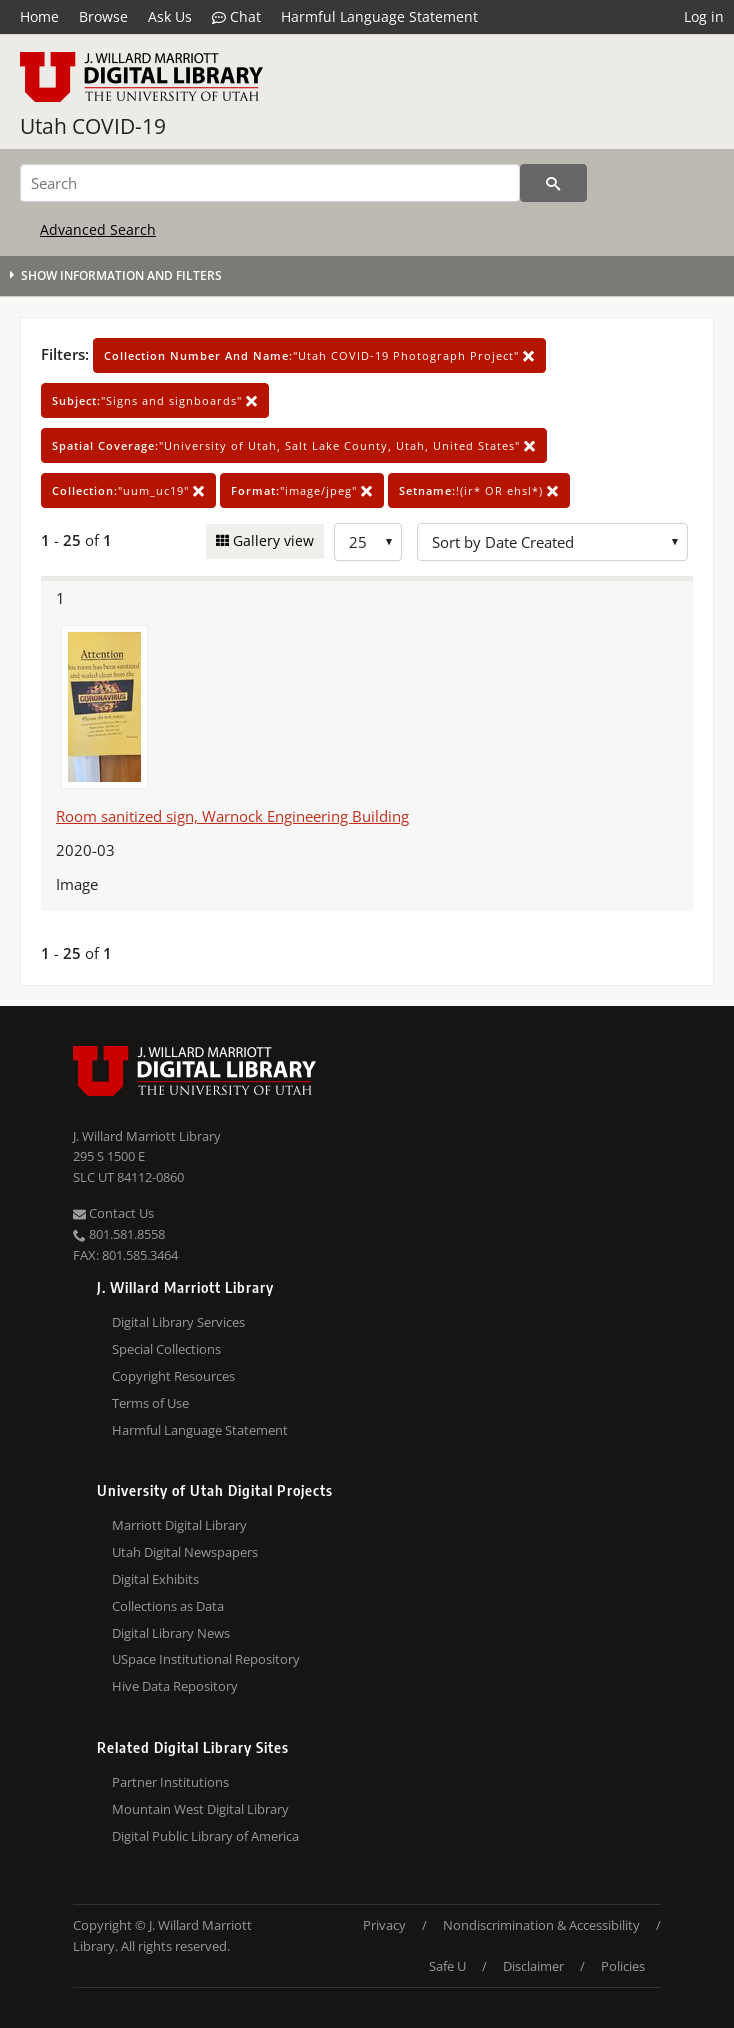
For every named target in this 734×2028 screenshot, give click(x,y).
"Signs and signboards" (155, 400)
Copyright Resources (173, 1376)
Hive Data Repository (175, 1686)
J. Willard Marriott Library (147, 1136)
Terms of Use (150, 1403)
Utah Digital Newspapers (185, 1552)
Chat (236, 17)
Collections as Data (168, 1606)
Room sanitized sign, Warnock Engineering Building (232, 816)
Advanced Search (98, 229)
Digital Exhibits (155, 1579)
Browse (103, 16)
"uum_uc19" (128, 490)
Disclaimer (533, 1966)
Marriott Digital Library (179, 1525)
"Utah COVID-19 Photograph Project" (319, 355)
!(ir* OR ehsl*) (479, 490)
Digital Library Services (178, 1322)
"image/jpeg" (302, 490)
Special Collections (166, 1349)
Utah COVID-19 (93, 126)
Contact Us (113, 1213)
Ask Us (170, 16)
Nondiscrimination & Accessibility (541, 1925)
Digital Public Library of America (205, 1836)
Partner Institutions (170, 1782)
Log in (704, 16)
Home (39, 16)
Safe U (447, 1966)
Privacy (384, 1925)
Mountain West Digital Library (200, 1809)
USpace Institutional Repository (206, 1659)
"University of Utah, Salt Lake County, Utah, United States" (294, 445)
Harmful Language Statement (379, 16)
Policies (623, 1966)
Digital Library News (171, 1633)
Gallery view (271, 540)
